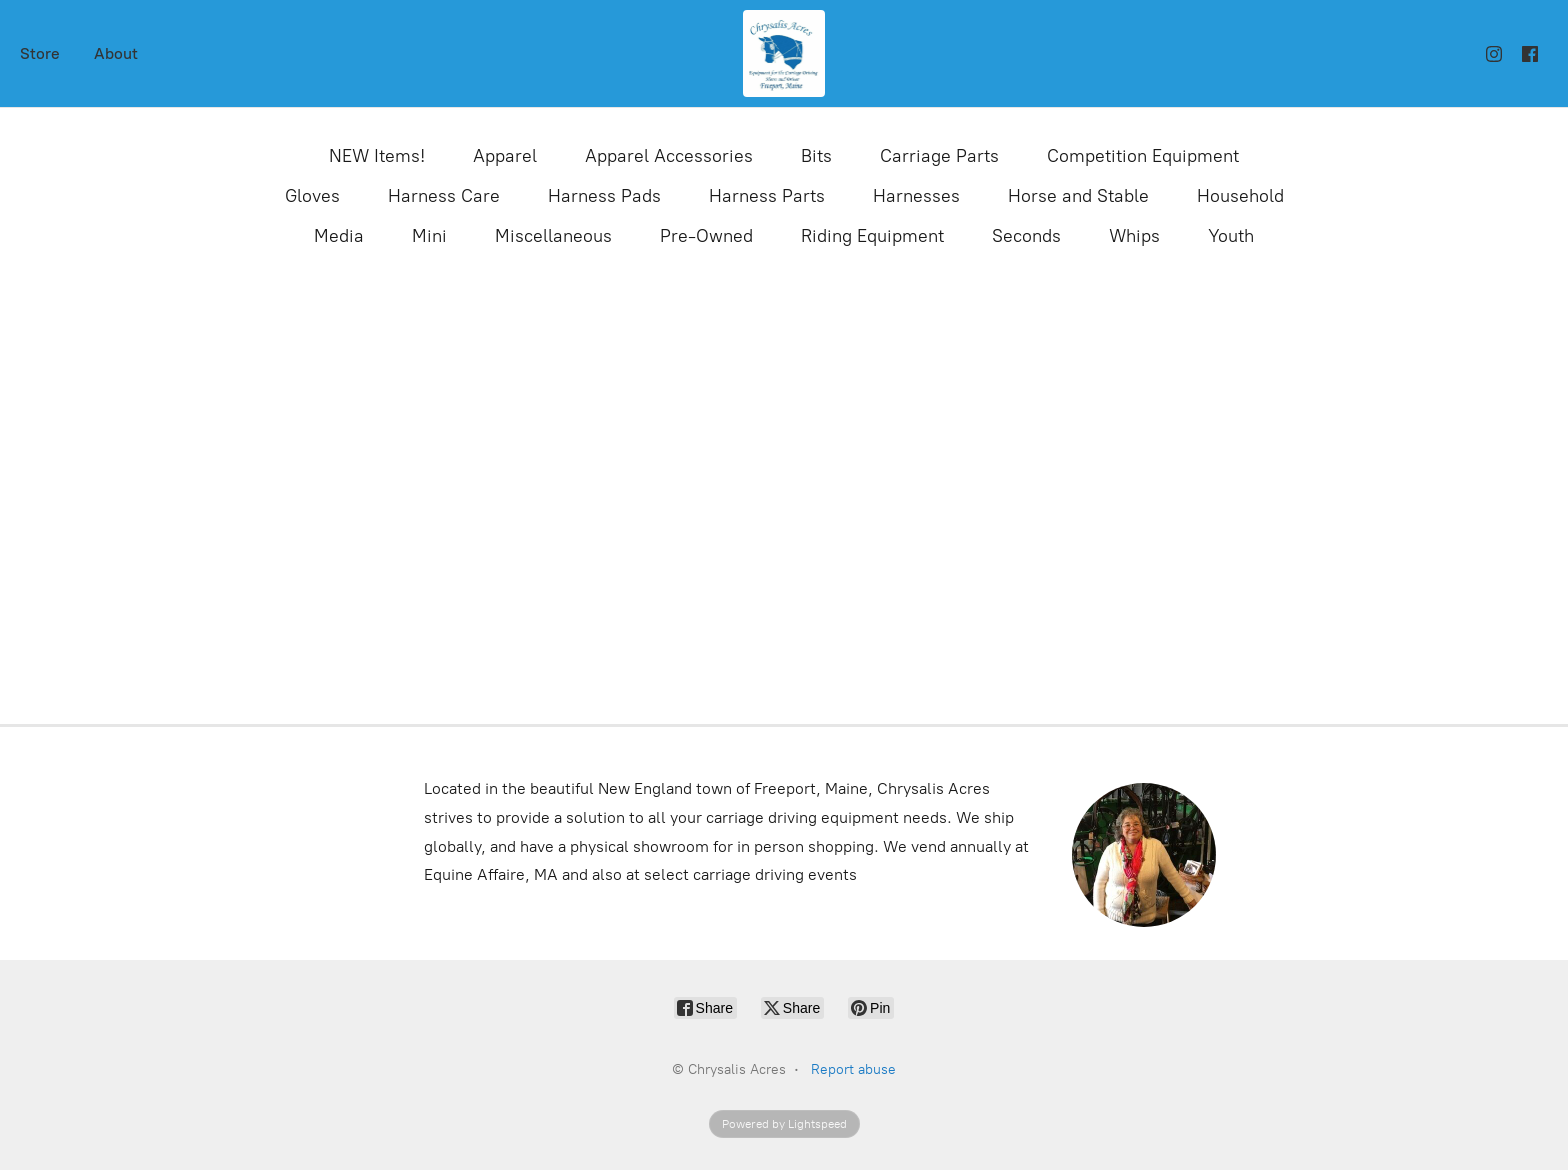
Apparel (505, 156)
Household (1240, 196)
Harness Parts (767, 196)
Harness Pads (604, 196)
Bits (816, 156)
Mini (429, 236)
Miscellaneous (553, 236)
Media (339, 236)
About (116, 53)
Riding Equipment (872, 236)
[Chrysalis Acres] (784, 53)
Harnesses (916, 196)
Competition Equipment (1143, 156)
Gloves (312, 196)
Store (40, 53)
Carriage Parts (939, 156)
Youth (1231, 236)
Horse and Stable (1078, 196)
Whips (1134, 236)
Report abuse (853, 1069)
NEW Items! (377, 156)
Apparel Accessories (669, 156)
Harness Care (444, 196)
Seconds (1026, 236)
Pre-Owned (706, 236)
